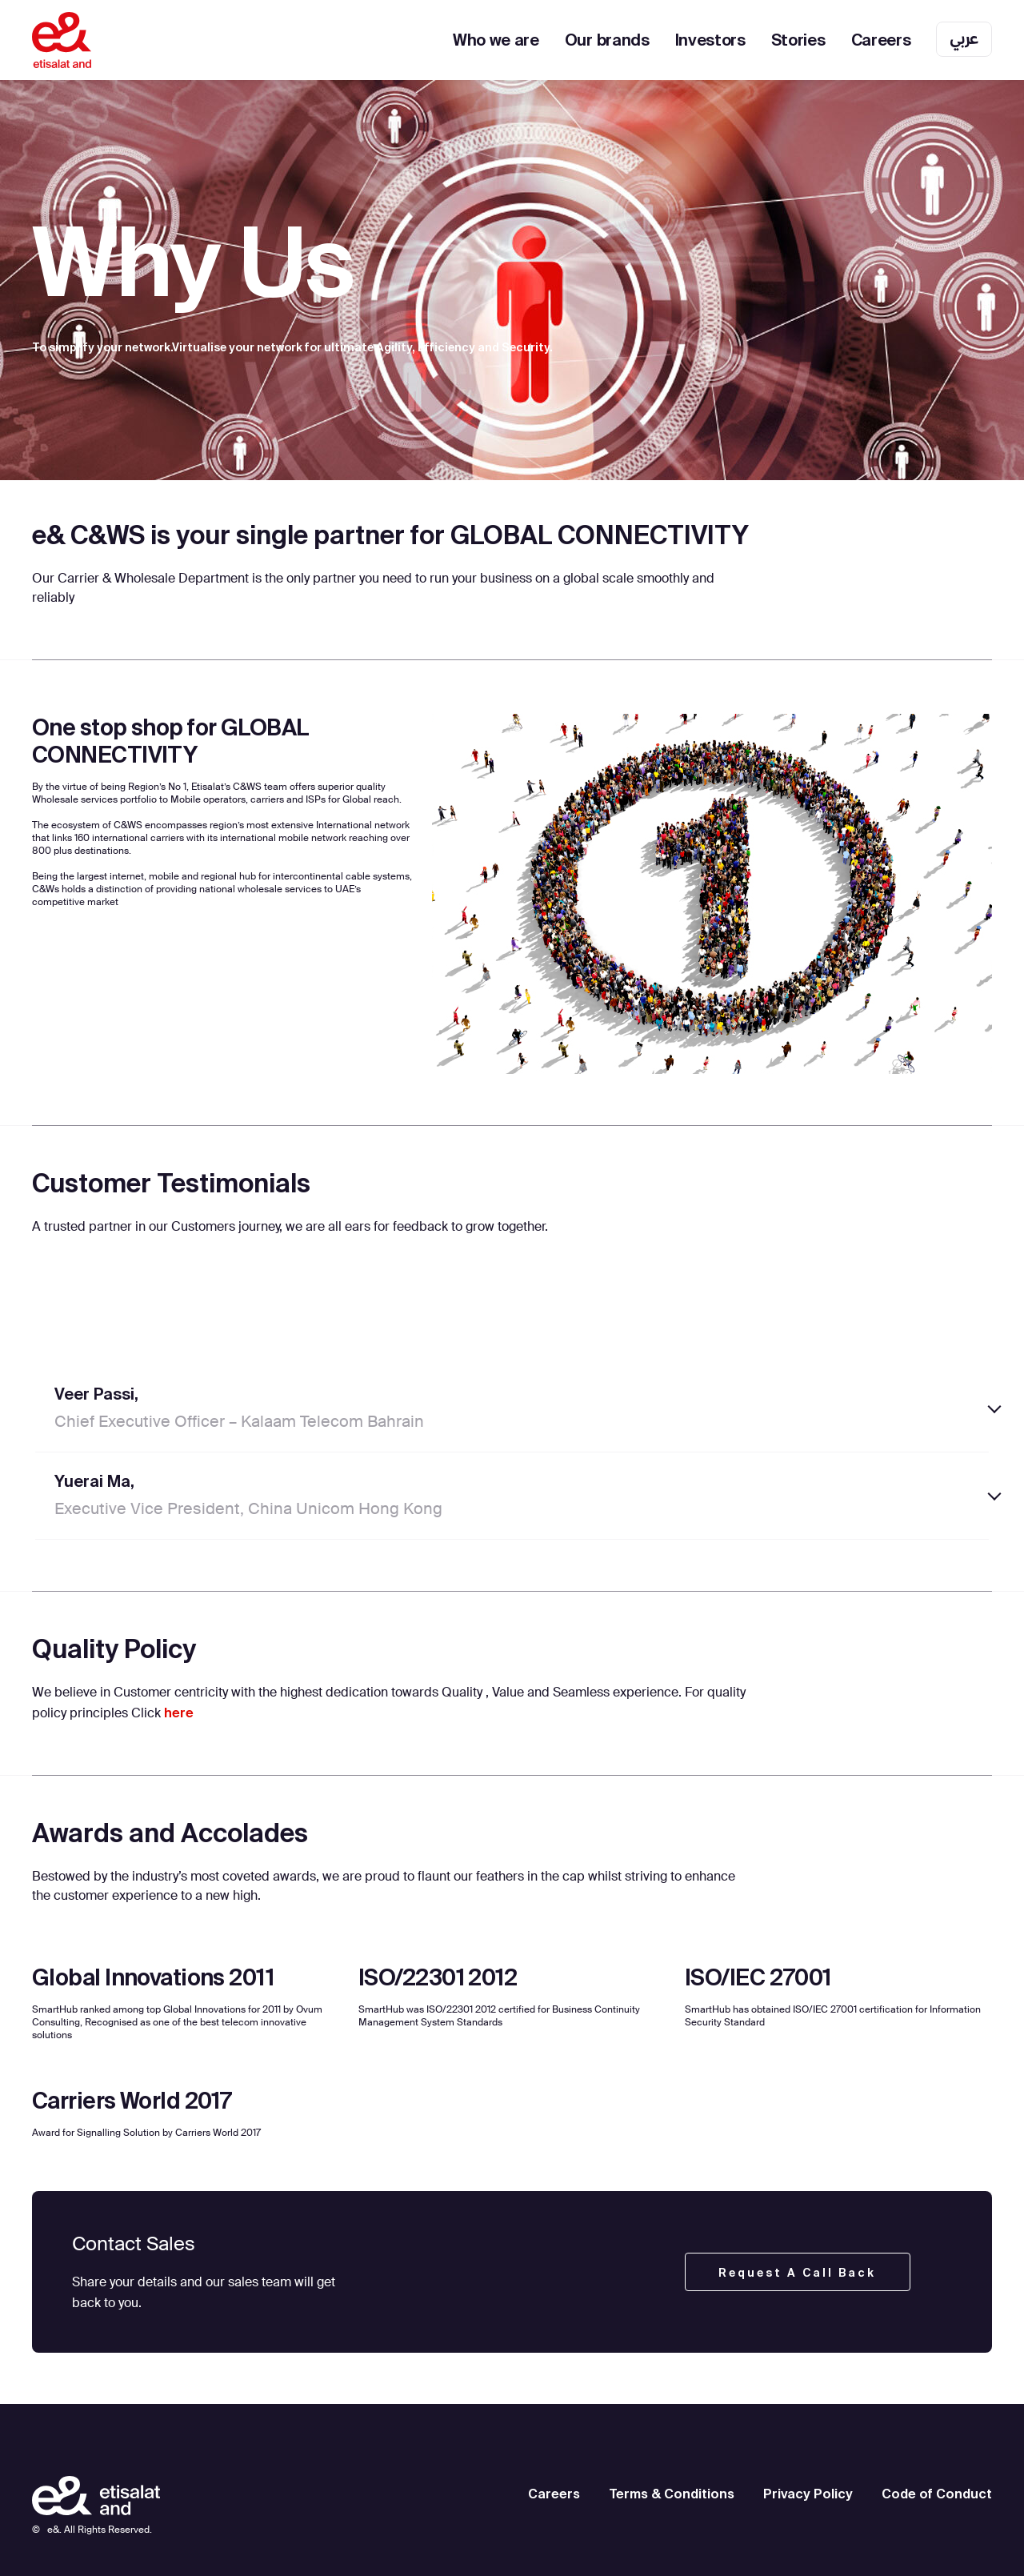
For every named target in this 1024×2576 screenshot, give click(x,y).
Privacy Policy (808, 2493)
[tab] (512, 1408)
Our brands (607, 39)
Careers (881, 39)
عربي (964, 38)
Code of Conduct (937, 2493)
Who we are (496, 39)
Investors (710, 39)
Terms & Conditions (671, 2493)
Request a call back (797, 2272)
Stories (798, 39)
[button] (512, 1408)
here (179, 1712)
